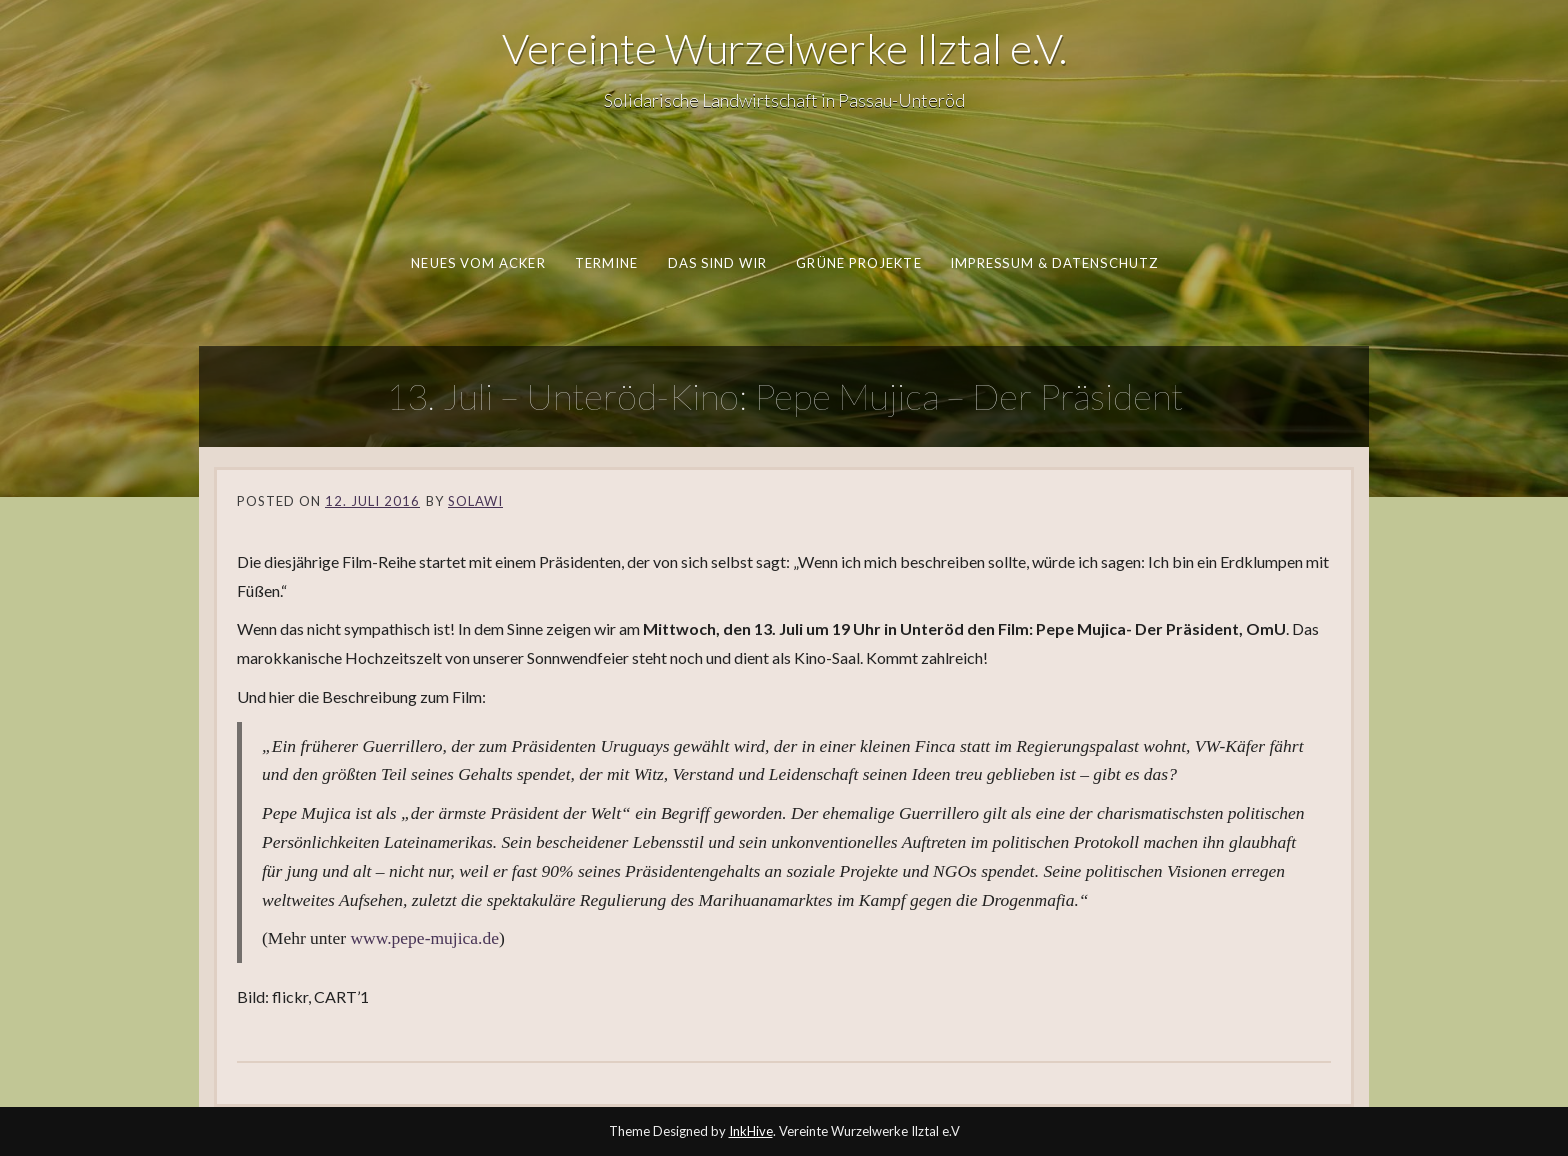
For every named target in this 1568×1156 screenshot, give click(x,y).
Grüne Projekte (858, 263)
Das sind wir (717, 263)
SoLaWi (475, 501)
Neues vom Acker (478, 263)
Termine (606, 263)
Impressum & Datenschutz (1053, 263)
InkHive (751, 1131)
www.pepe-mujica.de (424, 938)
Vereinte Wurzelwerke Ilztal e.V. (784, 48)
